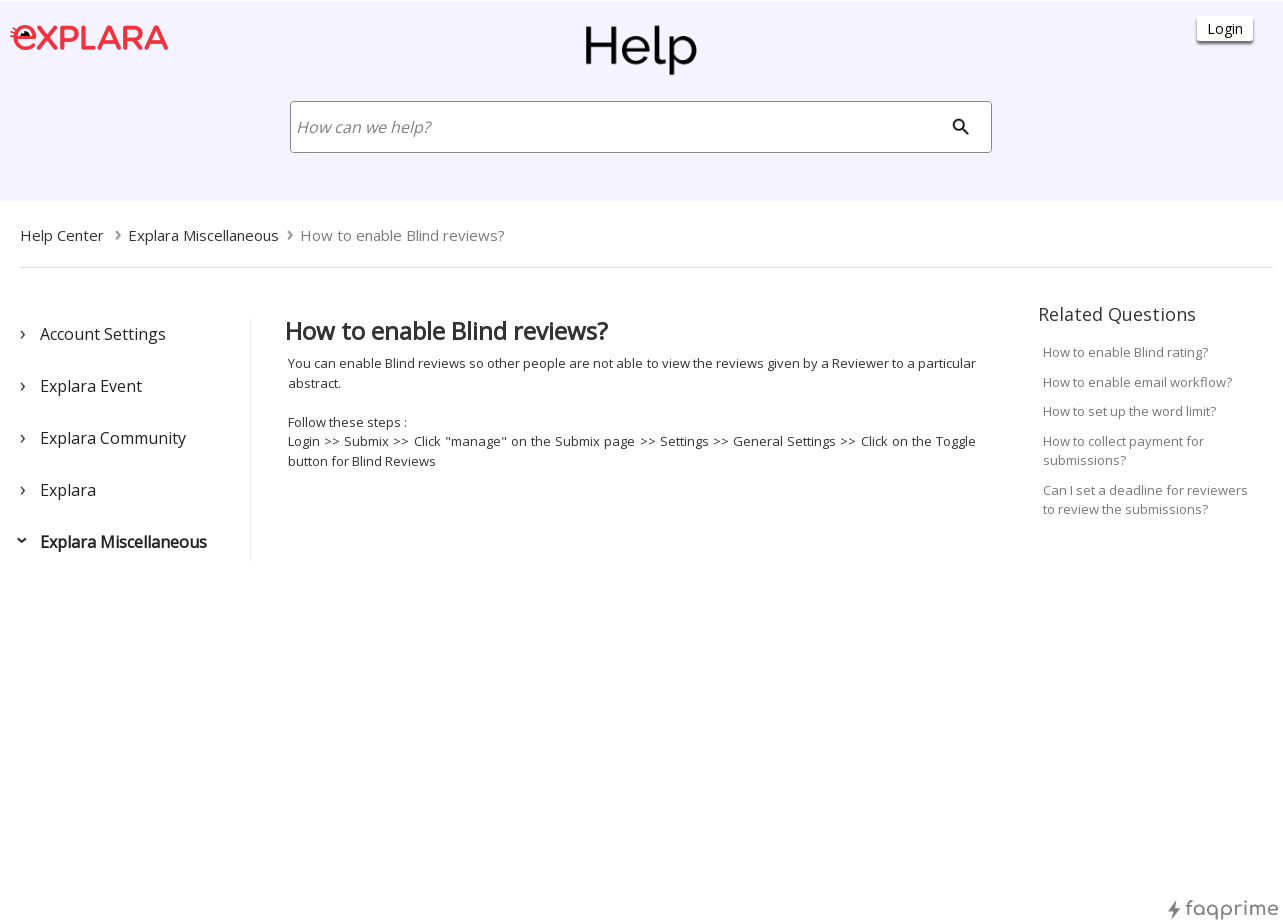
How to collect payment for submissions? (1123, 451)
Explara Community (113, 438)
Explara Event (91, 386)
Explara (68, 490)
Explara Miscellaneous (123, 542)
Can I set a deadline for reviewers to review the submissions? (1145, 500)
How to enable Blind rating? (1125, 352)
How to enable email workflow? (1137, 382)
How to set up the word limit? (1129, 411)
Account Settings (103, 334)
